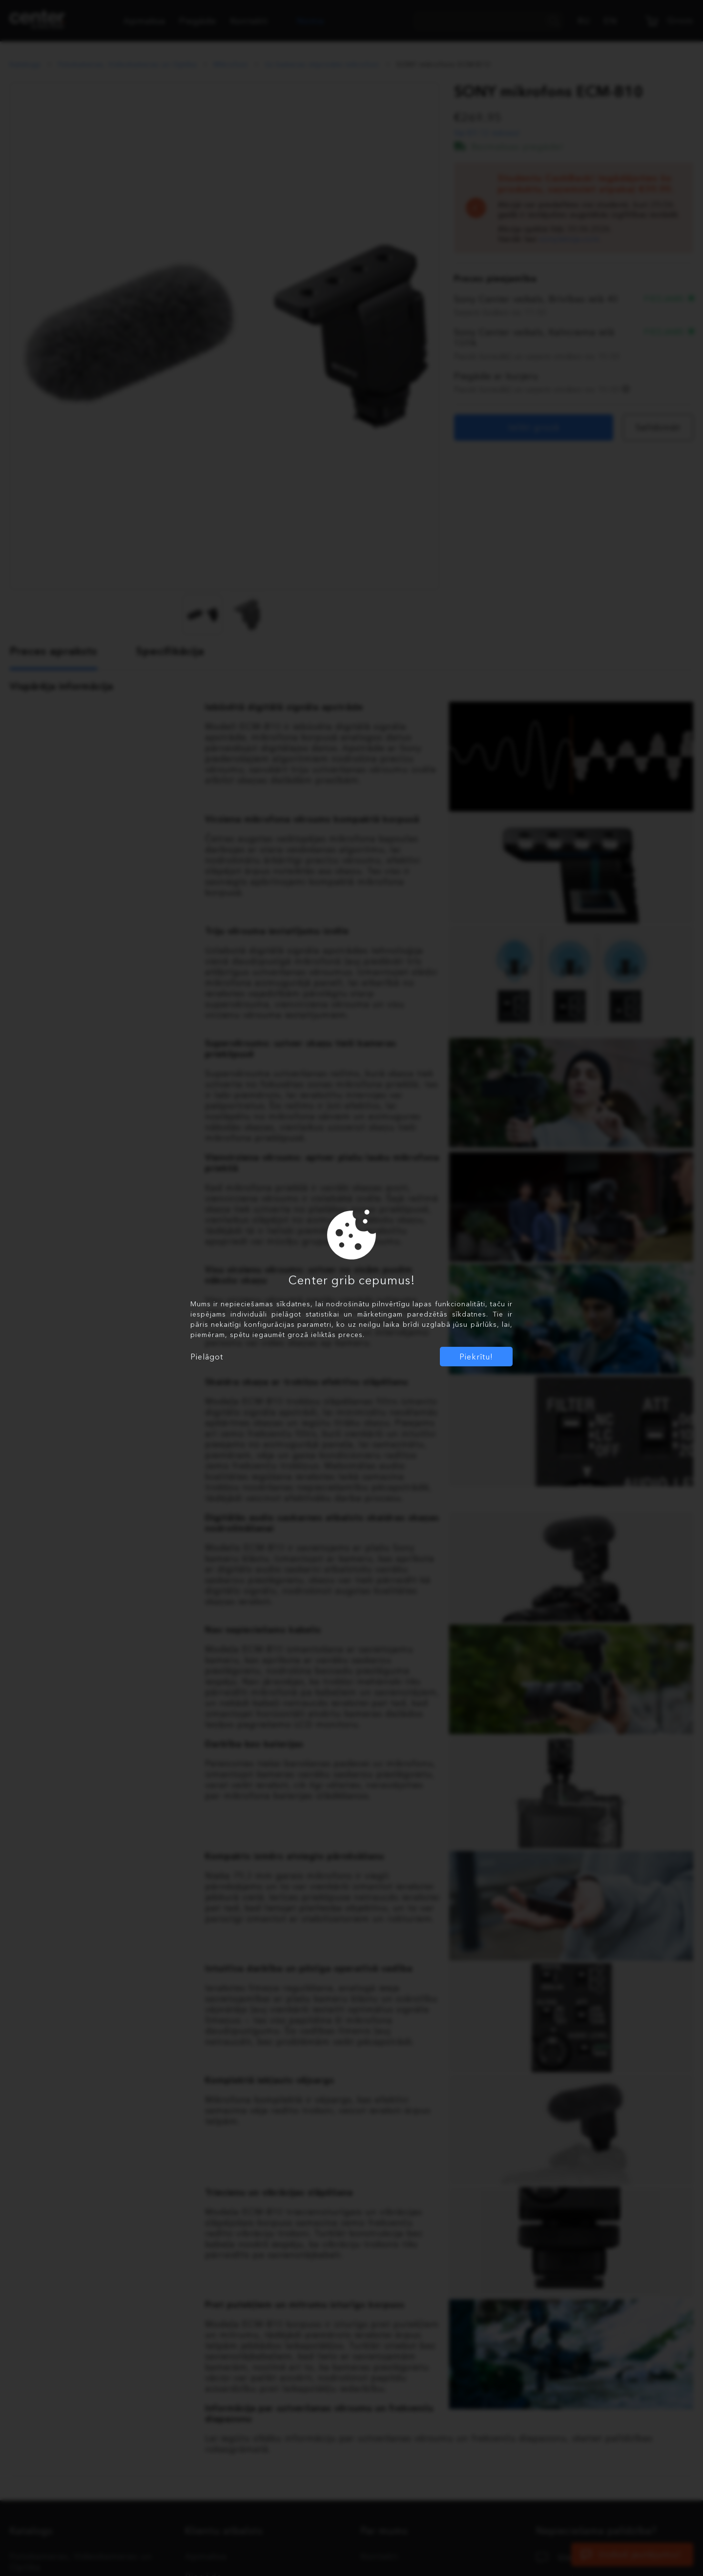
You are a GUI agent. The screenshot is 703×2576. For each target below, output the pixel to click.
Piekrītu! (476, 1356)
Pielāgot (206, 1356)
